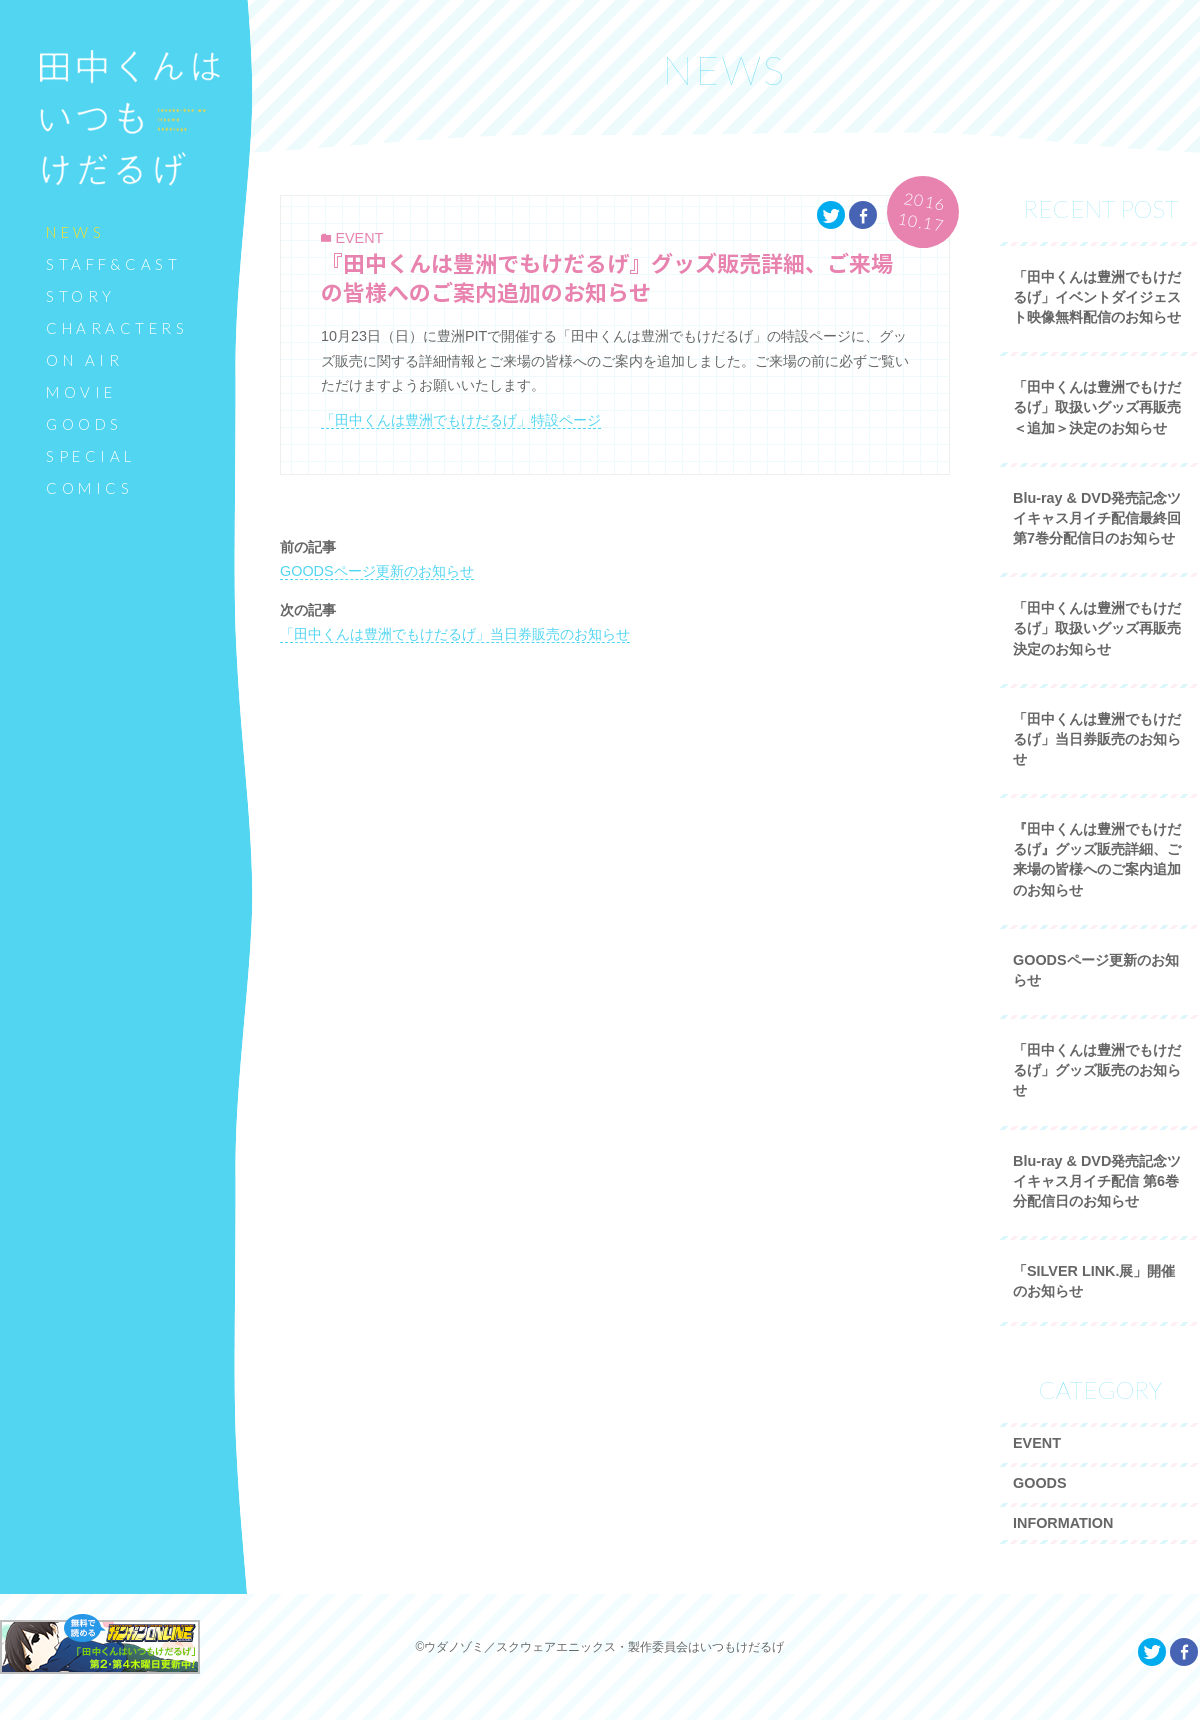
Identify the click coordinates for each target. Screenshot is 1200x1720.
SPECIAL (91, 456)
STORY (81, 296)
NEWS (75, 232)
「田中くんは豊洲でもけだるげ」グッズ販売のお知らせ (1097, 1070)
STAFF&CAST (113, 264)
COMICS (89, 488)
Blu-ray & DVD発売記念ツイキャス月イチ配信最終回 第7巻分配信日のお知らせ (1097, 518)
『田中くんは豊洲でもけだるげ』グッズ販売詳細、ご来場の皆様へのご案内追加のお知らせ (607, 278)
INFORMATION (1063, 1523)
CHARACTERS (117, 328)
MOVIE (81, 392)
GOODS (84, 424)
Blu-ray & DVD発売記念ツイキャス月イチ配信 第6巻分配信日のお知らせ (1097, 1181)
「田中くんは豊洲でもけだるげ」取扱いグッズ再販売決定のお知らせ (1097, 628)
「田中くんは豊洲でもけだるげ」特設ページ (461, 420)
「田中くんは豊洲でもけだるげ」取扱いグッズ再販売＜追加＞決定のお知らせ (1097, 407)
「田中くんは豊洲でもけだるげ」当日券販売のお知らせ (455, 634)
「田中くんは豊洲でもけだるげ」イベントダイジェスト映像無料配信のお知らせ (1097, 297)
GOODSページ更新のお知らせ (377, 571)
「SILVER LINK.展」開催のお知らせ (1094, 1281)
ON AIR (84, 360)
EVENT (359, 238)
